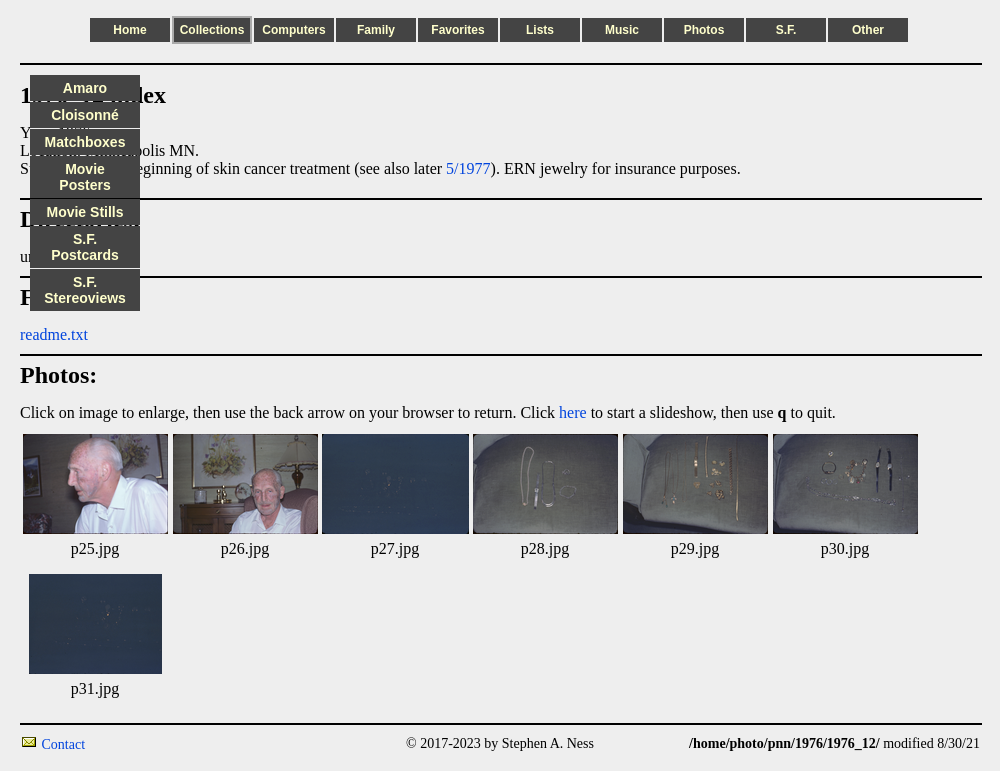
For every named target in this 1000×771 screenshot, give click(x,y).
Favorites (457, 30)
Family (376, 30)
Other (868, 30)
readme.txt (54, 334)
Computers (293, 30)
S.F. (786, 30)
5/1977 (468, 168)
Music (622, 30)
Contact (64, 744)
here (573, 412)
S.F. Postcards (85, 247)
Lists (540, 30)
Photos (704, 30)
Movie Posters (84, 177)
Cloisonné (85, 115)
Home (129, 30)
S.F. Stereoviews (85, 290)
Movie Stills (84, 212)
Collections (212, 30)
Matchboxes (85, 142)
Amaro (85, 88)
